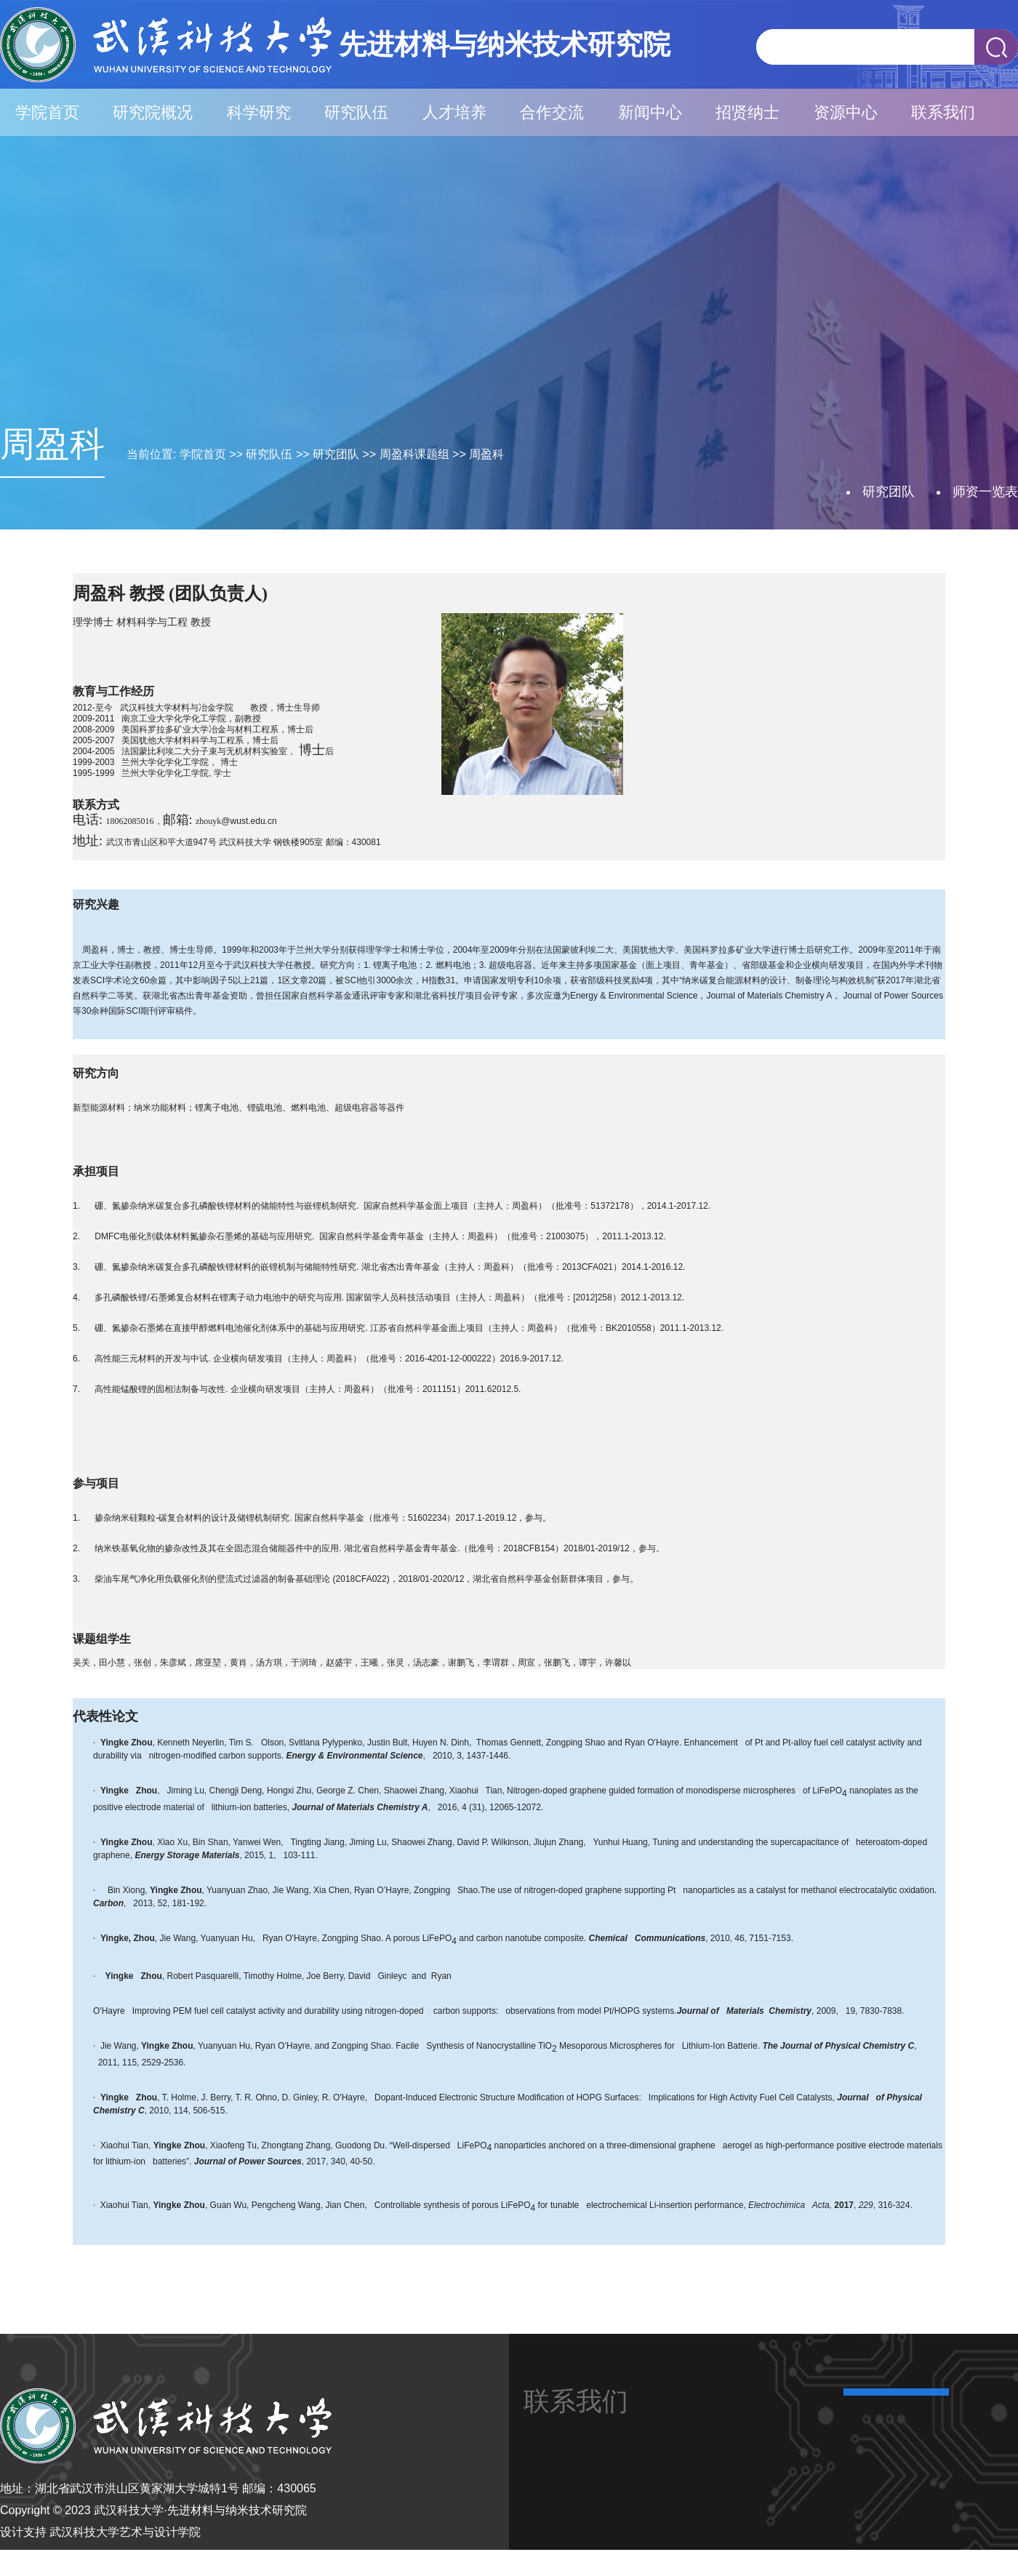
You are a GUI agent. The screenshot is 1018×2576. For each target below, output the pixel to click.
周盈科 (486, 454)
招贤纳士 (747, 112)
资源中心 (846, 112)
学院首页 (47, 112)
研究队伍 (356, 112)
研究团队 (336, 454)
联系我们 (943, 112)
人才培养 (454, 112)
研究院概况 (153, 112)
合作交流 (552, 112)
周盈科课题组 (414, 454)
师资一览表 (985, 491)
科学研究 (259, 112)
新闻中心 (650, 112)
